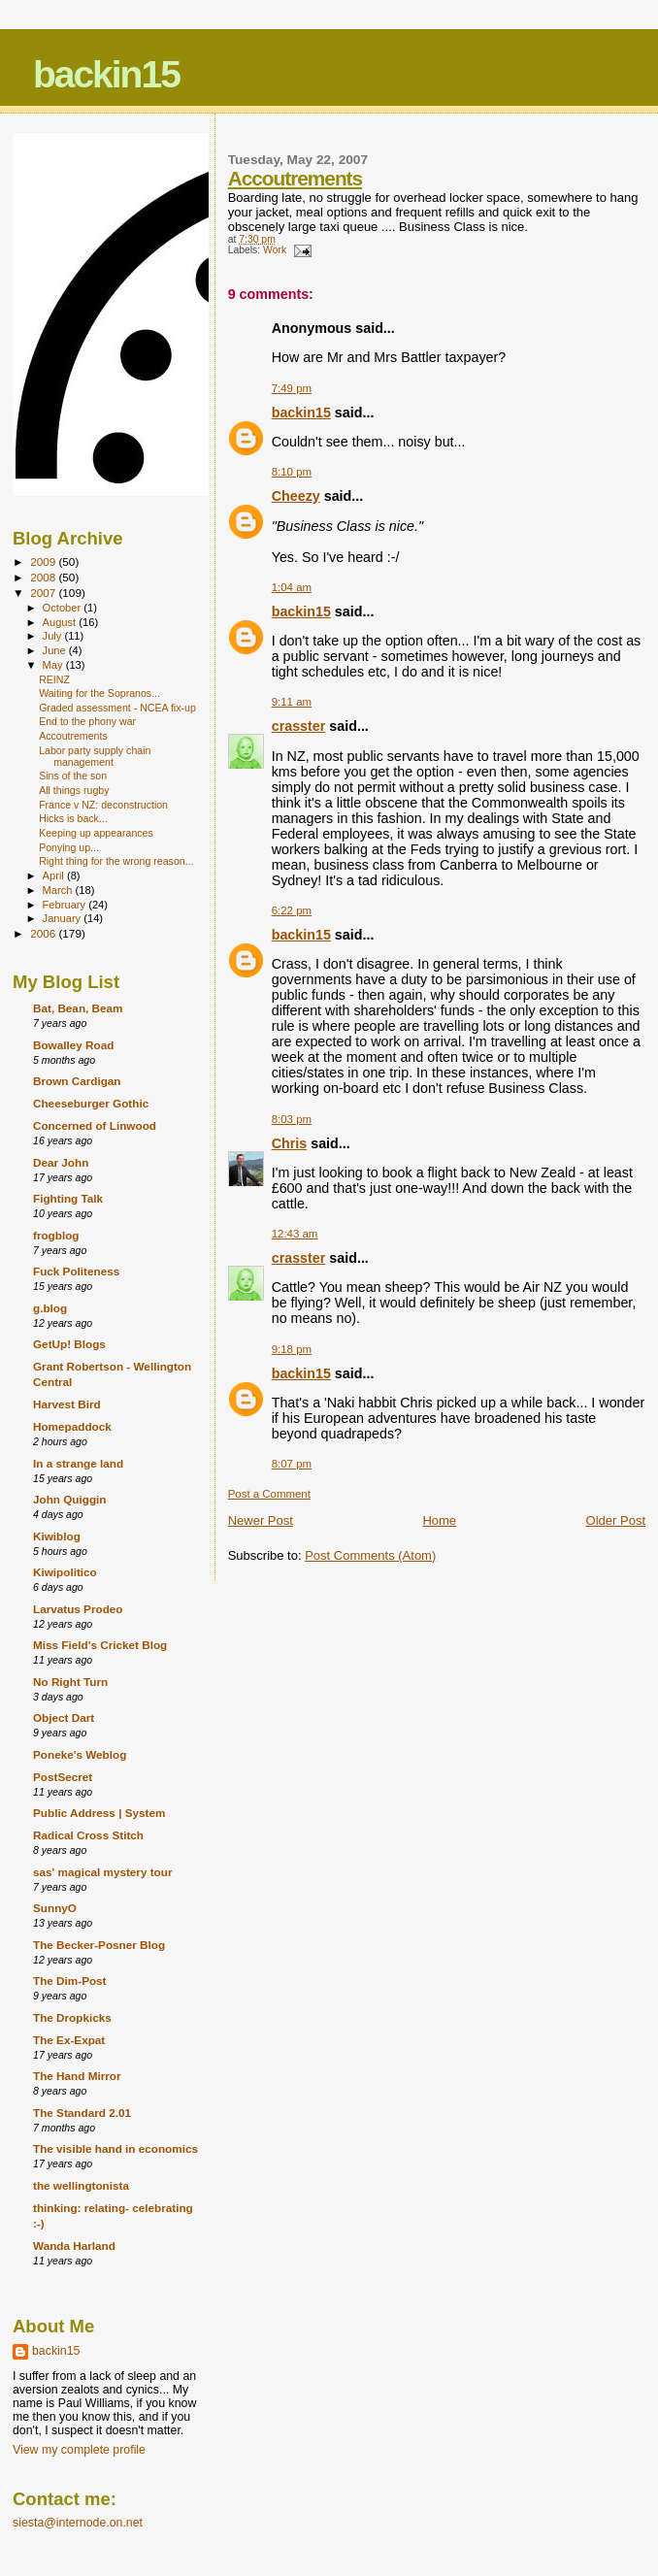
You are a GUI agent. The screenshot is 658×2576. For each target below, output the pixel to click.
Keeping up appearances (96, 833)
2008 (44, 577)
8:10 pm (292, 472)
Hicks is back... (73, 818)
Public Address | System (99, 1812)
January (63, 918)
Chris (290, 1143)
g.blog (50, 1308)
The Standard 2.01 (82, 2112)
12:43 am (295, 1233)
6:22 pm (292, 910)
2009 (44, 561)
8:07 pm (292, 1464)
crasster (299, 726)
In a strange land (78, 1463)
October (63, 607)
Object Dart (63, 1717)
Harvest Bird (67, 1404)
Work (274, 250)
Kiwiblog (57, 1536)
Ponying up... (69, 847)
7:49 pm (292, 388)
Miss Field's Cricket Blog (100, 1644)
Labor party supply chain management (94, 756)
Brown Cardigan (77, 1080)
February (66, 904)
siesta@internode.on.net (78, 2522)
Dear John (60, 1162)
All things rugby (74, 790)
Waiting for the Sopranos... (99, 693)
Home (439, 1520)
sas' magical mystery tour (102, 1872)
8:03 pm (292, 1119)
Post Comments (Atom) (370, 1555)
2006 (44, 933)
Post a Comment (269, 1494)
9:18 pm (292, 1349)
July (54, 636)
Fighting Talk (68, 1198)
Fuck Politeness (76, 1271)
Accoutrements (295, 178)
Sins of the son (73, 775)
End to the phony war (87, 721)
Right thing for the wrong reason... (116, 861)
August (61, 622)
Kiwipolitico (65, 1572)
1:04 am (292, 587)
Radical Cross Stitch (88, 1835)
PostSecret (62, 1776)
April (55, 875)
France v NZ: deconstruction (103, 804)
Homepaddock (72, 1426)
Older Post (615, 1520)
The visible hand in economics (115, 2148)
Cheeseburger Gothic (90, 1103)
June (56, 650)
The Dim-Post (70, 1980)
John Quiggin (70, 1499)
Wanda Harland (74, 2245)
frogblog (56, 1235)
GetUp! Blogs (69, 1344)
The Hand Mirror (77, 2075)
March (59, 890)
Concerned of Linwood (94, 1125)
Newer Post (260, 1520)
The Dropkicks (72, 2017)
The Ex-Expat (69, 2039)
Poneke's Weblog (79, 1754)
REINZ (54, 679)
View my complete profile (79, 2450)
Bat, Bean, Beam (77, 1008)
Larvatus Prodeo (77, 1608)
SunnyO (55, 1907)
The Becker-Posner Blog (99, 1944)
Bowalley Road (73, 1045)
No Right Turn (70, 1681)
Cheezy (296, 496)
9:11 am (292, 702)
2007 (44, 592)
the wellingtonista (81, 2185)
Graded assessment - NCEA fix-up (117, 707)
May (54, 665)
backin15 (106, 74)
